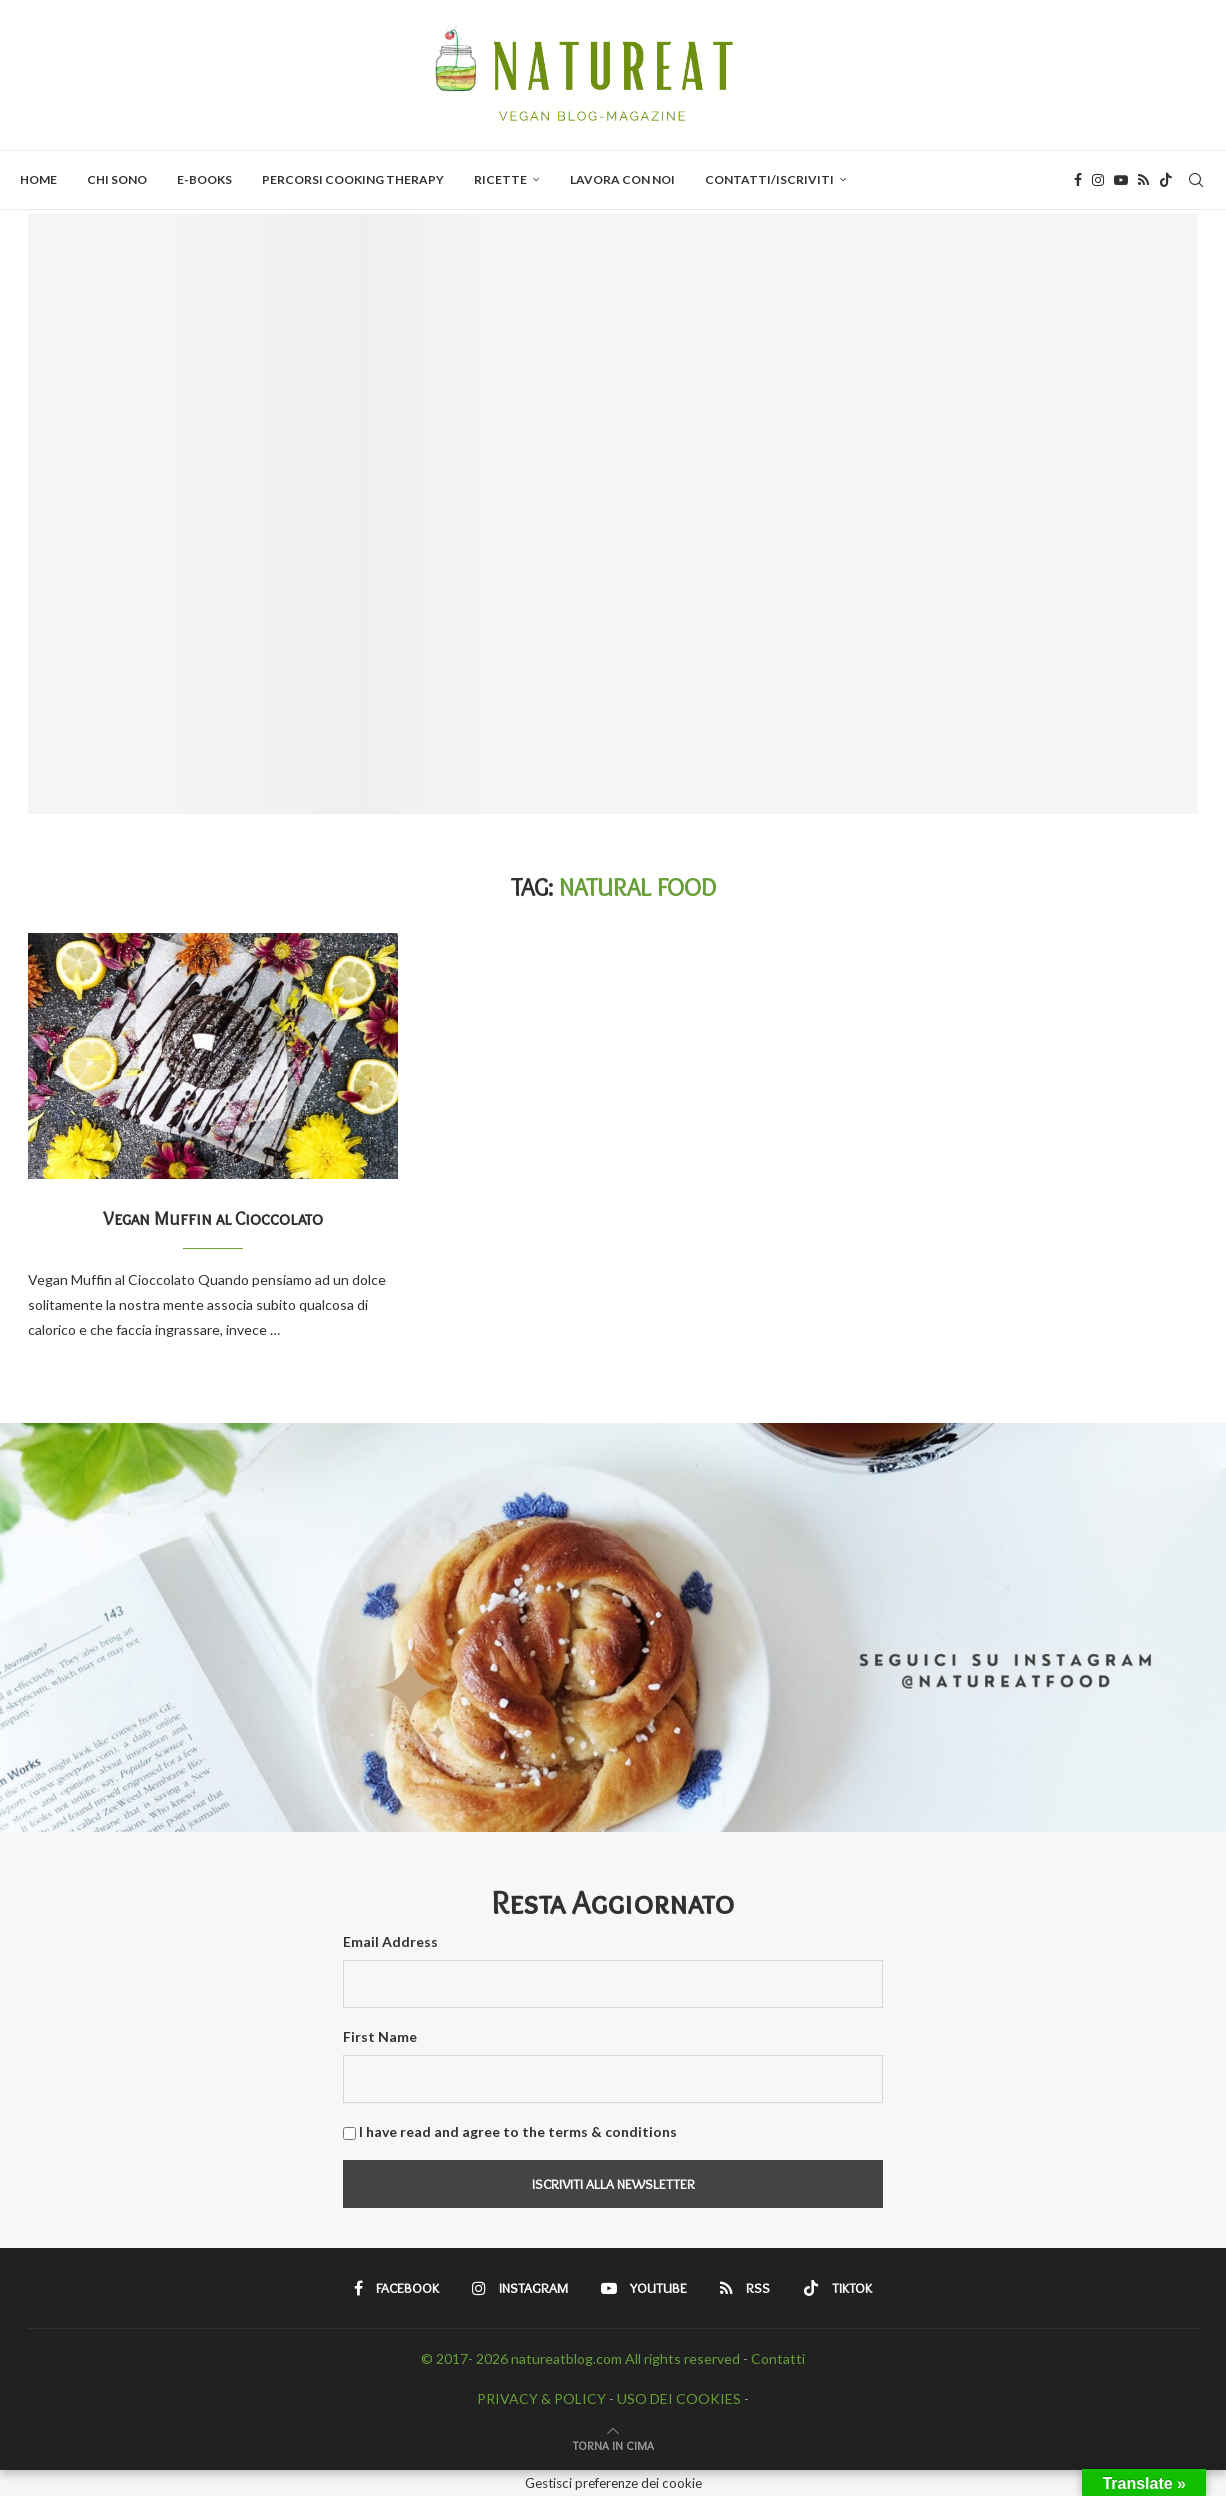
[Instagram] (1098, 180)
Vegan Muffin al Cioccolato (213, 1219)
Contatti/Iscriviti (769, 179)
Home (38, 179)
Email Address (390, 1941)
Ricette (500, 179)
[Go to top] (613, 2444)
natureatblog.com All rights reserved (625, 2358)
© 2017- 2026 (466, 2358)
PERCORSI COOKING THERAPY (353, 179)
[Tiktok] (1166, 180)
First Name (380, 2036)
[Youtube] (1121, 180)
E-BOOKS (204, 179)
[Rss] (1143, 180)
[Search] (1196, 180)
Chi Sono (117, 179)
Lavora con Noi (622, 179)
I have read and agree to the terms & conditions (518, 2131)
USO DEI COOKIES (679, 2398)
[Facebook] (1078, 180)
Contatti (778, 2358)
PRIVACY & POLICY (541, 2398)
